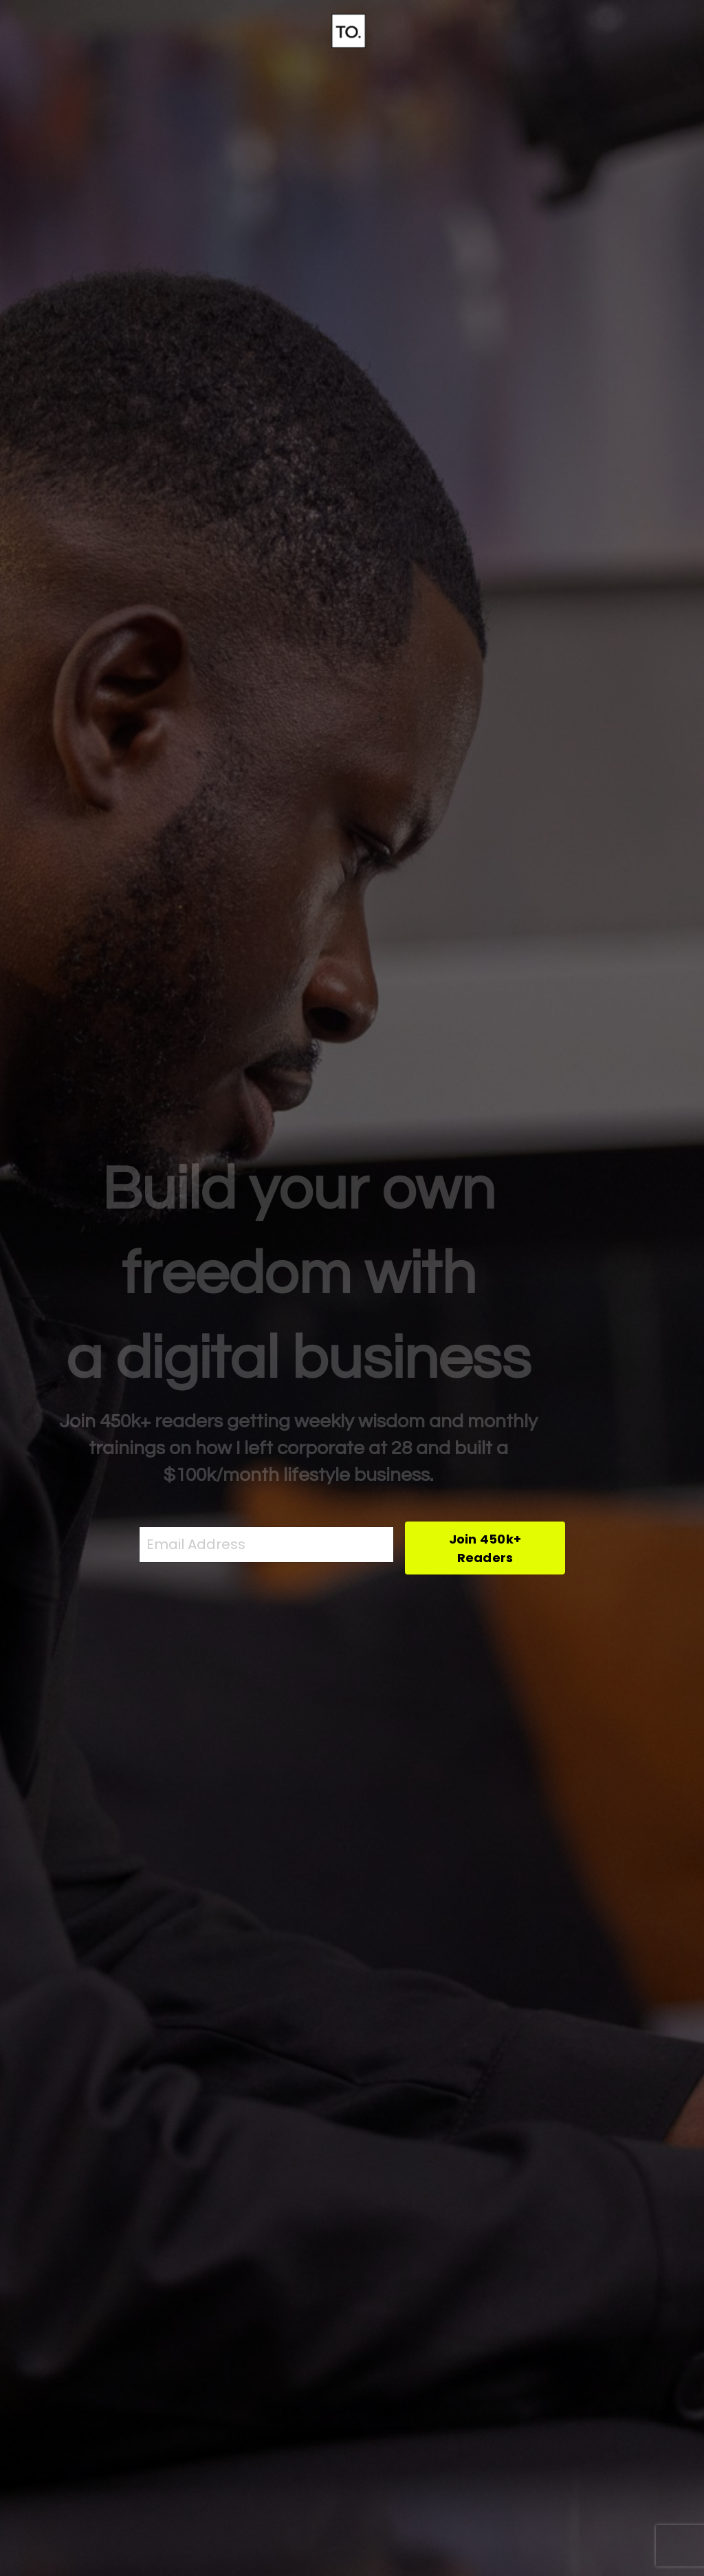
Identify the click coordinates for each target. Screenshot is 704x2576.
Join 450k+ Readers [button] (485, 1548)
